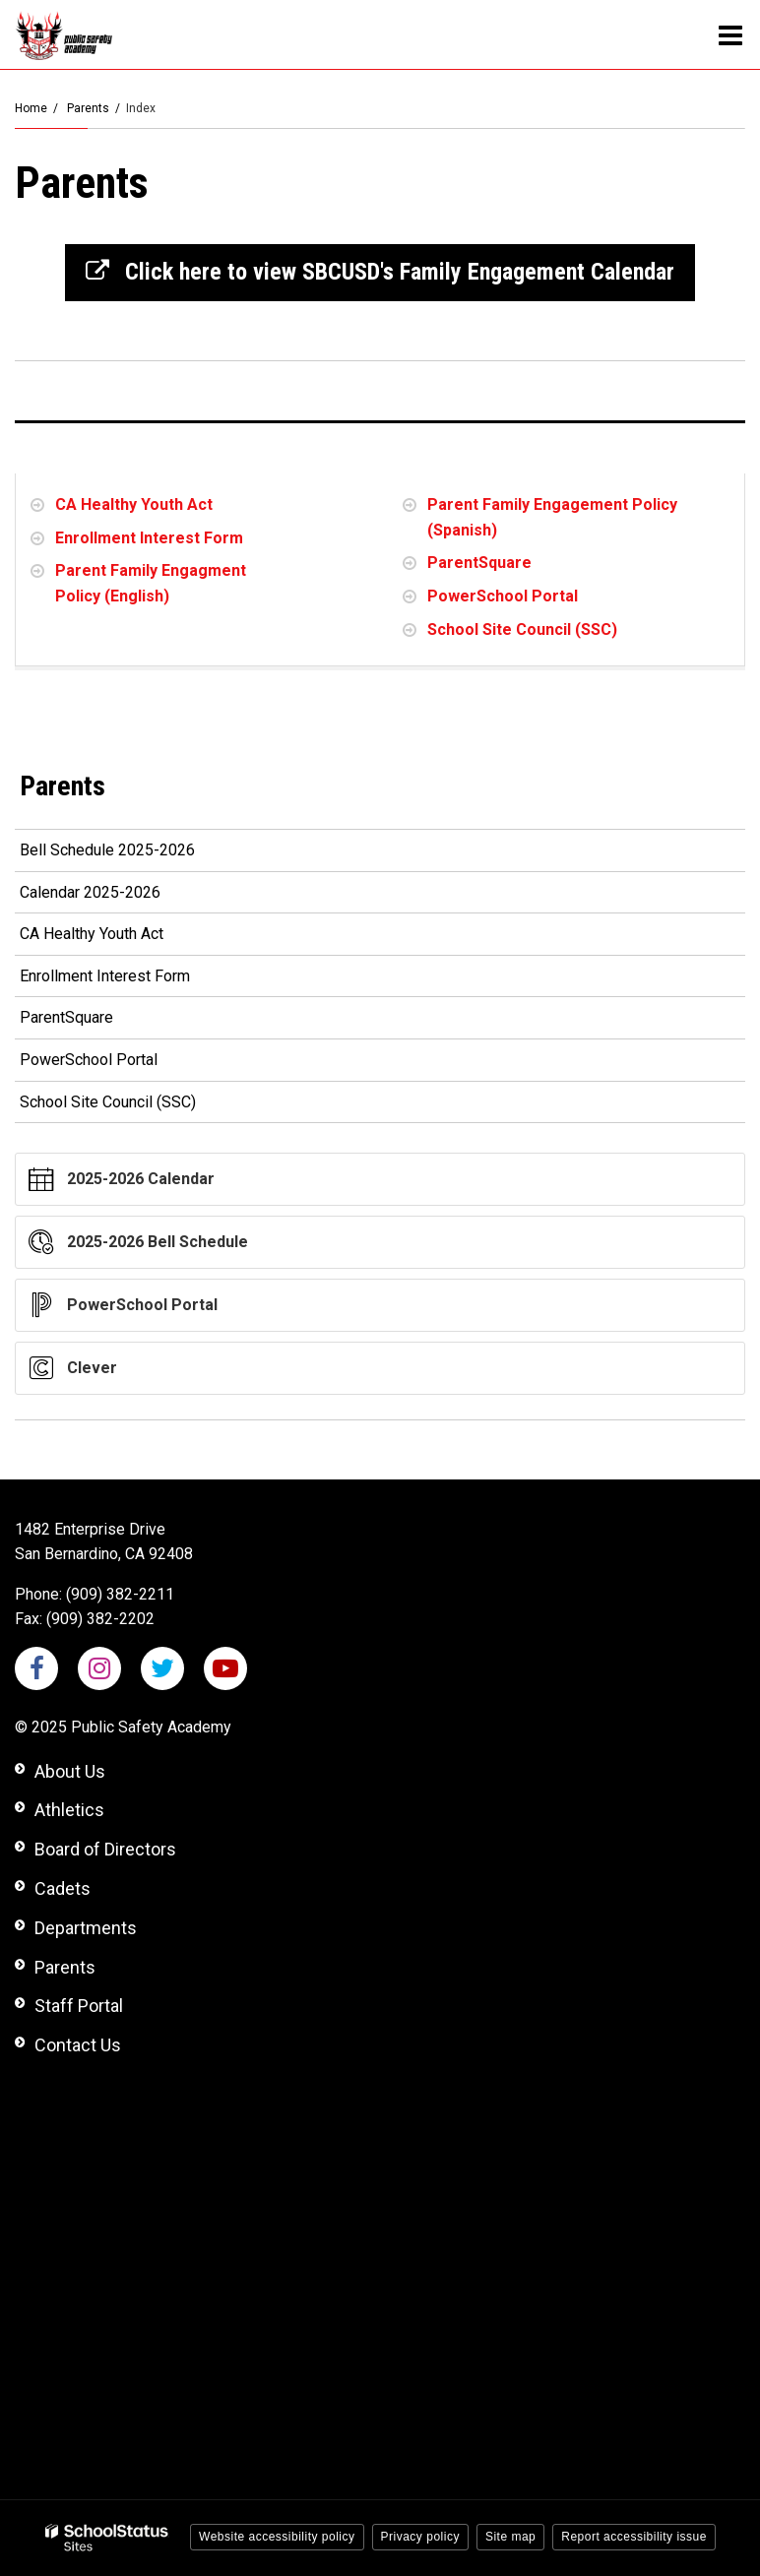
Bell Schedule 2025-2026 (136, 854)
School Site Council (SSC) (522, 629)
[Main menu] (730, 34)
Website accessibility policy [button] (277, 2537)
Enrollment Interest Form (149, 538)
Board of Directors (105, 1849)
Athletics (69, 1809)
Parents (88, 108)
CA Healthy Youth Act (134, 504)
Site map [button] (510, 2537)
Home (31, 108)
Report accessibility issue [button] (634, 2537)
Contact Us (77, 2045)
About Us (69, 1771)
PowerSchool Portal (502, 596)
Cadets (62, 1888)
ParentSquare (479, 562)
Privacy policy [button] (420, 2537)
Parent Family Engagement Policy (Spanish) (552, 517)
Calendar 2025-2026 (119, 896)
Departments (85, 1927)
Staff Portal (78, 2005)
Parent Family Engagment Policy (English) (150, 583)
